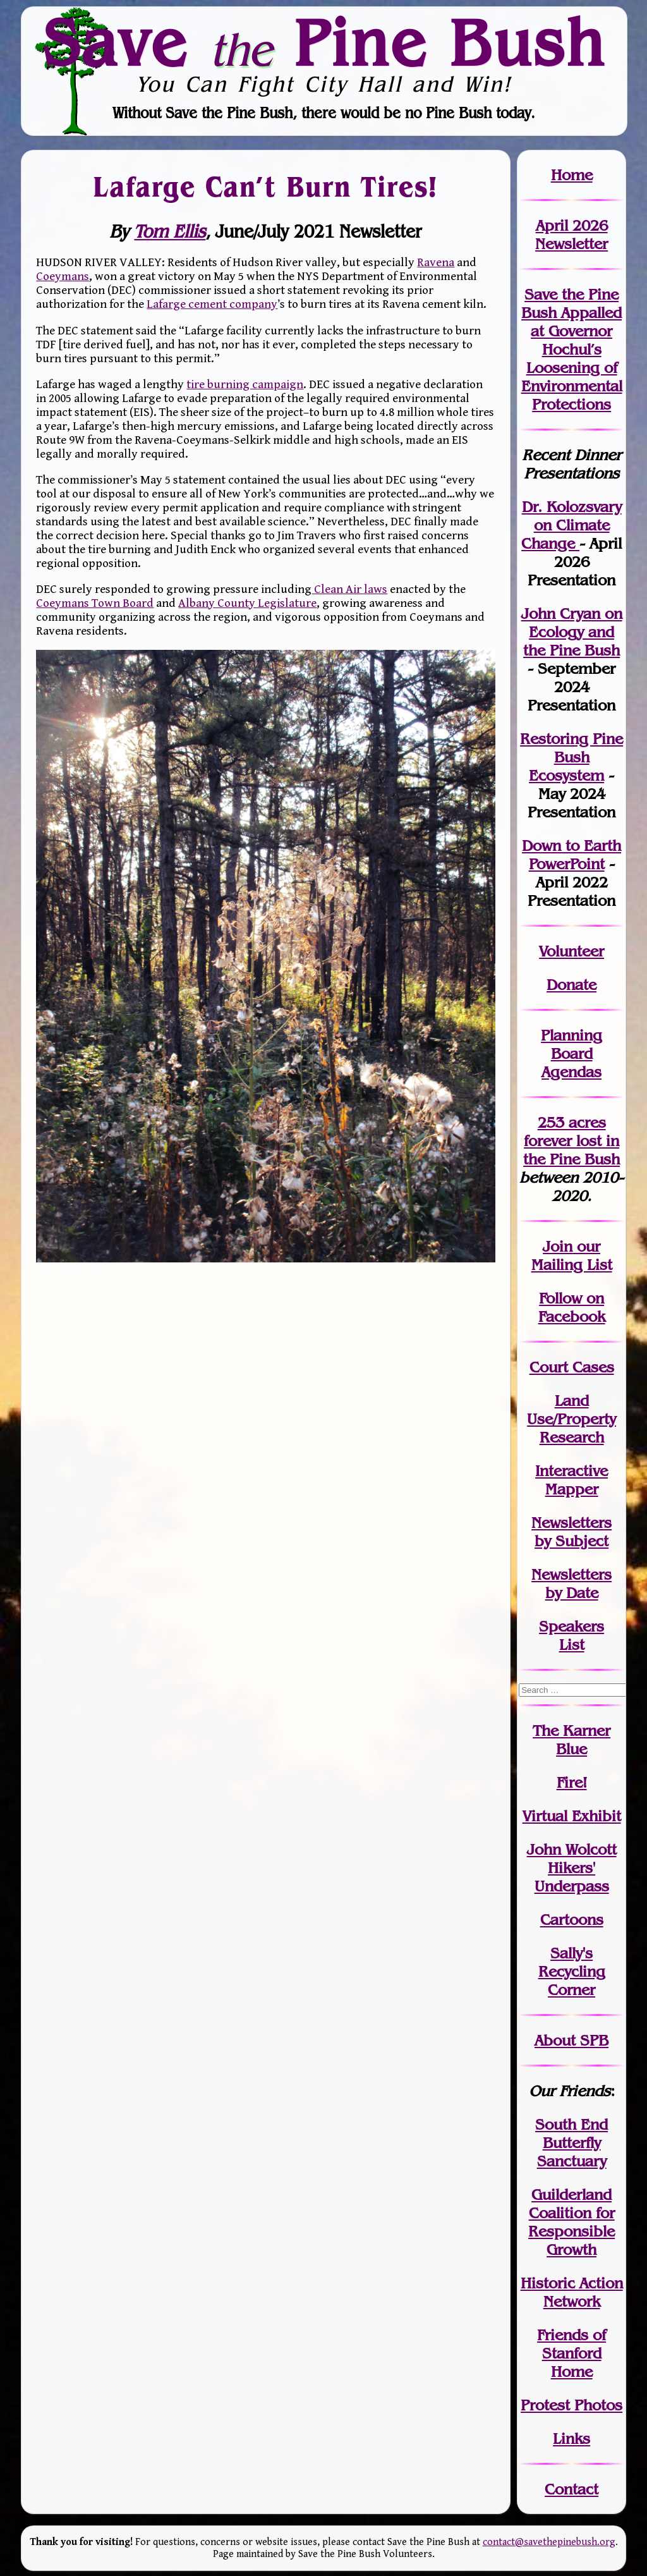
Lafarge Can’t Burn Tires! (265, 186)
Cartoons (571, 1919)
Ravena (435, 262)
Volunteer (571, 951)
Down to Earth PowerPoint (571, 854)
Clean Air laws (349, 589)
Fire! (572, 1782)
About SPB (571, 2040)
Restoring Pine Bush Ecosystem (571, 756)
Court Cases (571, 1367)
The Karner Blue (571, 1739)
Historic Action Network (572, 2292)
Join (557, 1246)
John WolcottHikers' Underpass (572, 1867)
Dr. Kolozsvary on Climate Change (571, 524)
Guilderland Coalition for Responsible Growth (571, 2222)
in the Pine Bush (571, 1150)
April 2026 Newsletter (571, 234)
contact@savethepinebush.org (549, 2542)
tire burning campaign (244, 384)
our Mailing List (571, 1255)
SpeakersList (571, 1635)
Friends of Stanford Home (571, 2353)
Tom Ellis (170, 232)
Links (571, 2438)
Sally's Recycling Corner (571, 1971)
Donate (571, 984)
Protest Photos (571, 2405)
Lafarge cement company (212, 304)
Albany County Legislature (247, 603)
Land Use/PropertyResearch (571, 1418)
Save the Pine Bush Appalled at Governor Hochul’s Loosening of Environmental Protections (571, 349)
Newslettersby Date (571, 1583)
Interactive (571, 1471)
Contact (571, 2489)
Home (572, 175)
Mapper (571, 1489)
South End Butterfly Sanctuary (571, 2142)
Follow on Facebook (571, 1307)
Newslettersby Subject (571, 1531)
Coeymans (62, 276)
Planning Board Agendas (571, 1053)
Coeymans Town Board (95, 603)
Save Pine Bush (324, 42)
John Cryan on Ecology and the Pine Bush (571, 631)
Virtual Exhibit (572, 1816)
